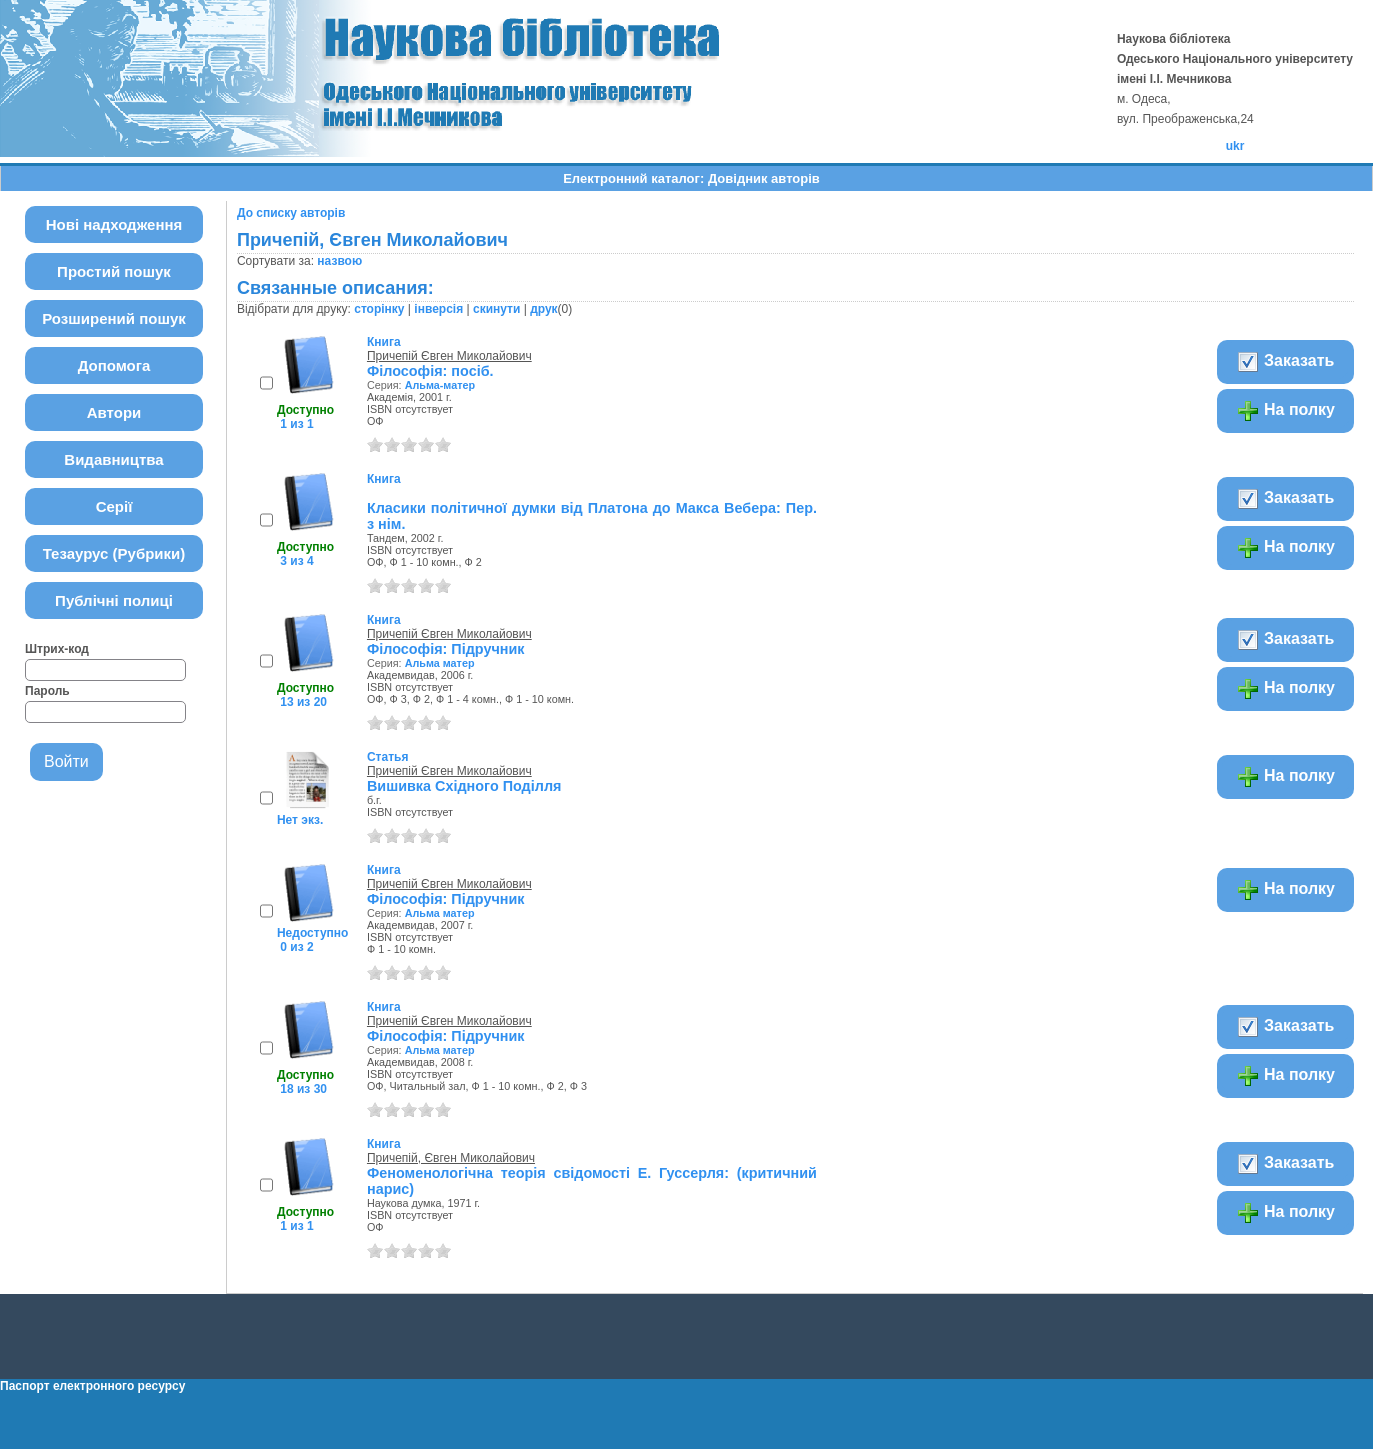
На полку (1285, 411)
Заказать (1285, 362)
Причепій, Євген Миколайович (451, 1158)
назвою (339, 261)
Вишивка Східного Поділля (464, 786)
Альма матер (440, 663)
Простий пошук (114, 271)
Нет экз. (300, 820)
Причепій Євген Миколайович (449, 356)
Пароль (47, 691)
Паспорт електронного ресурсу (92, 1386)
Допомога (114, 365)
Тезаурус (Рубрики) (114, 553)
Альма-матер (440, 385)
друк (543, 309)
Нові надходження (114, 224)
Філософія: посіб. (430, 371)
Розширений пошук (114, 318)
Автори (114, 412)
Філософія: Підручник (446, 649)
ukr (1235, 146)
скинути (496, 309)
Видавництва (113, 459)
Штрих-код (57, 649)
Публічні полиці (114, 600)
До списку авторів (291, 213)
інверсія (438, 309)
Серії (114, 506)
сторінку (379, 309)
